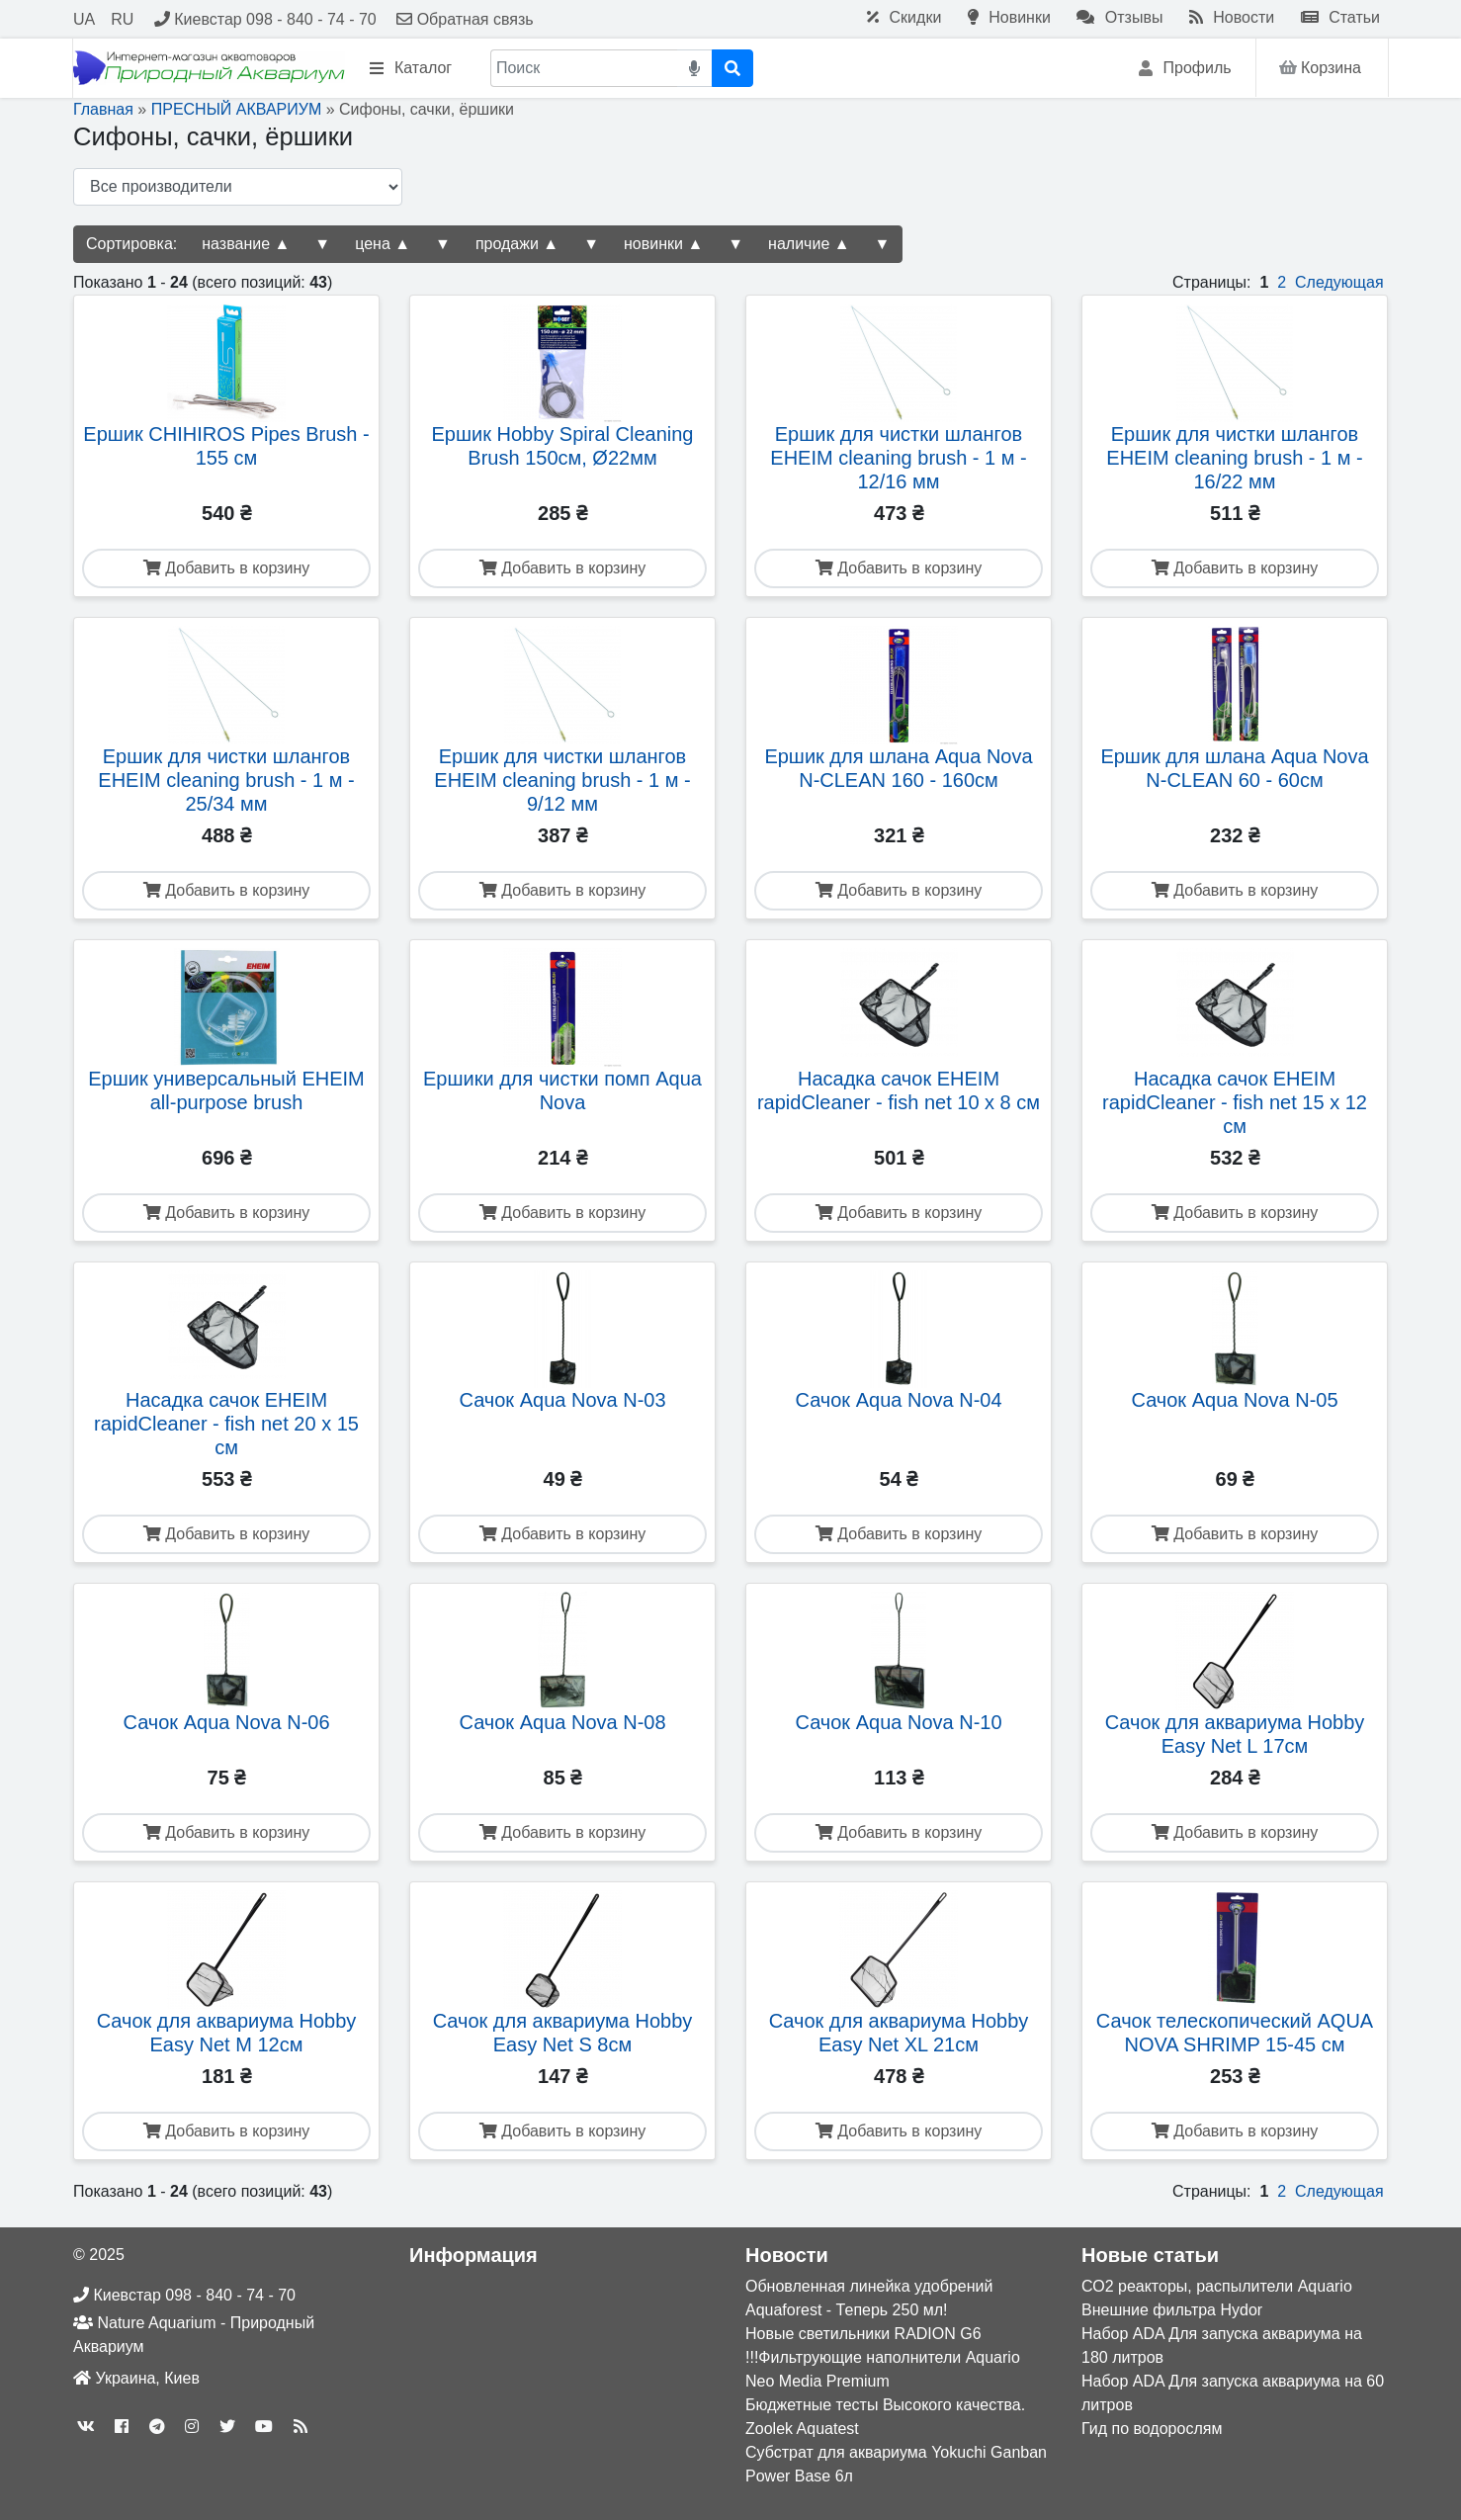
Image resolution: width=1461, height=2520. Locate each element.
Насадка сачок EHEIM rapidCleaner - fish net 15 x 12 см (1234, 1102)
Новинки (1009, 17)
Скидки (904, 17)
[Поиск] (583, 68)
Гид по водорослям (1151, 2428)
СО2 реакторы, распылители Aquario (1216, 2286)
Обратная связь (464, 19)
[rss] (300, 2426)
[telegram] (157, 2426)
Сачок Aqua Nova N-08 (562, 1722)
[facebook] (122, 2426)
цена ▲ (382, 243)
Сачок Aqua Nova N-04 (898, 1400)
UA (84, 19)
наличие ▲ (808, 243)
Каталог (411, 69)
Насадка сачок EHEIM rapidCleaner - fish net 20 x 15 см (226, 1423)
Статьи (1340, 17)
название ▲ (246, 243)
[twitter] (227, 2426)
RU (122, 19)
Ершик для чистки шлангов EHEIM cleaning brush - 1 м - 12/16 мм (898, 457)
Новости (1231, 17)
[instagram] (192, 2426)
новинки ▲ (663, 243)
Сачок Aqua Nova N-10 (898, 1722)
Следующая (1339, 282)
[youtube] (264, 2426)
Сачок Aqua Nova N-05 (1234, 1400)
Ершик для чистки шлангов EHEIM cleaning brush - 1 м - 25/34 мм (226, 780)
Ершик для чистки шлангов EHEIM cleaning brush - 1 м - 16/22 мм (1234, 457)
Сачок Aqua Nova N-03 (562, 1400)
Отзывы (1119, 17)
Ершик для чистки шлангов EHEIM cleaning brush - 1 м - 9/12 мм (562, 780)
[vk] (86, 2426)
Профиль (1185, 69)
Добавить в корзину (226, 568)
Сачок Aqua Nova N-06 (226, 1722)
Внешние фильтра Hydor (1171, 2310)
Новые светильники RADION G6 (863, 2333)
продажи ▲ (517, 243)
